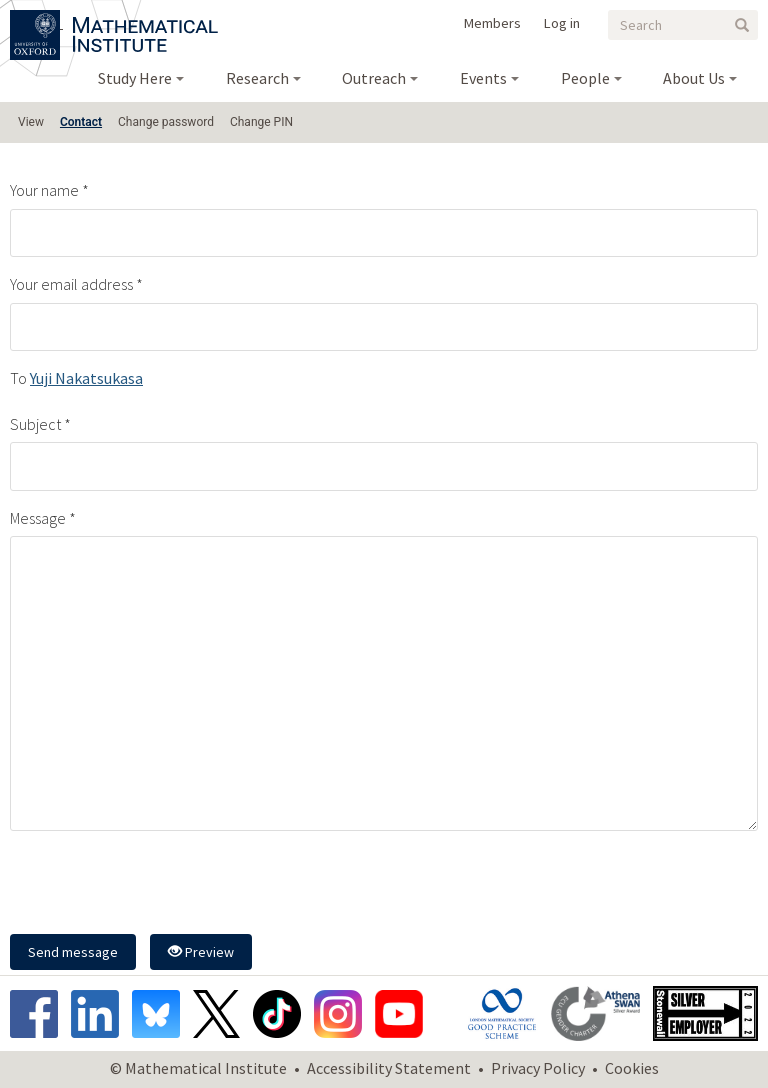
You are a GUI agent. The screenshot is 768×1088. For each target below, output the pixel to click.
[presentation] (162, 885)
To (18, 378)
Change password (166, 122)
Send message (73, 952)
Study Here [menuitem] (135, 78)
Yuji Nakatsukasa (86, 378)
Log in (562, 23)
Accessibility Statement (389, 1068)
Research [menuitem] (257, 78)
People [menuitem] (585, 78)
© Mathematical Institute (198, 1068)
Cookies (632, 1068)
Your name (44, 190)
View (31, 122)
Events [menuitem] (483, 78)
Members (492, 23)
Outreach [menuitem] (374, 78)
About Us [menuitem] (694, 78)
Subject (35, 424)
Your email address (71, 284)
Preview (201, 952)
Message (38, 518)
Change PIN (261, 122)
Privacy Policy (538, 1068)
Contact (81, 122)
